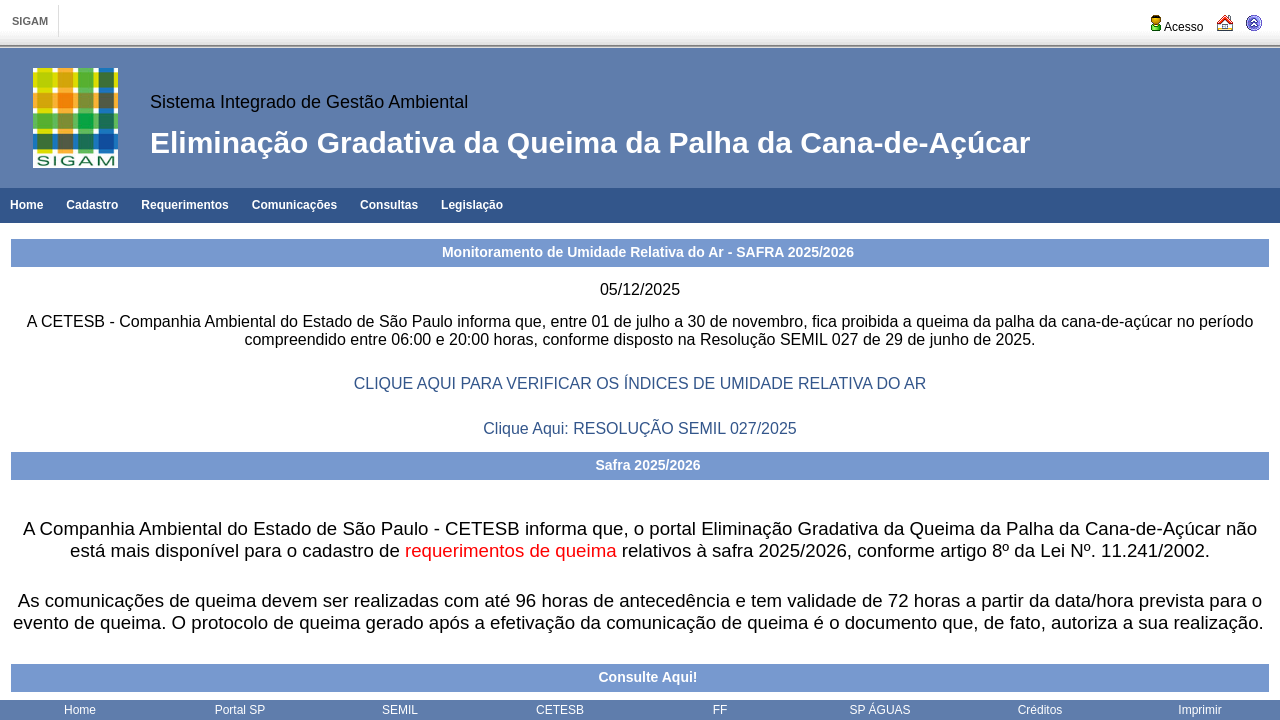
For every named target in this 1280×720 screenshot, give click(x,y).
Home (26, 205)
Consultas (389, 205)
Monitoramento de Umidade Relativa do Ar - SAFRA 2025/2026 (648, 252)
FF (720, 710)
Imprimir (1199, 710)
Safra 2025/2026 (647, 465)
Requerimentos (184, 205)
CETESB (560, 710)
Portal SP (240, 710)
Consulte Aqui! (647, 677)
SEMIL (400, 710)
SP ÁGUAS (879, 710)
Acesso (1175, 27)
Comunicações (294, 205)
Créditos (1040, 710)
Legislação (472, 205)
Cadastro (92, 205)
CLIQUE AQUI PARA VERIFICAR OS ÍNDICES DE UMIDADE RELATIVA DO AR (640, 383)
